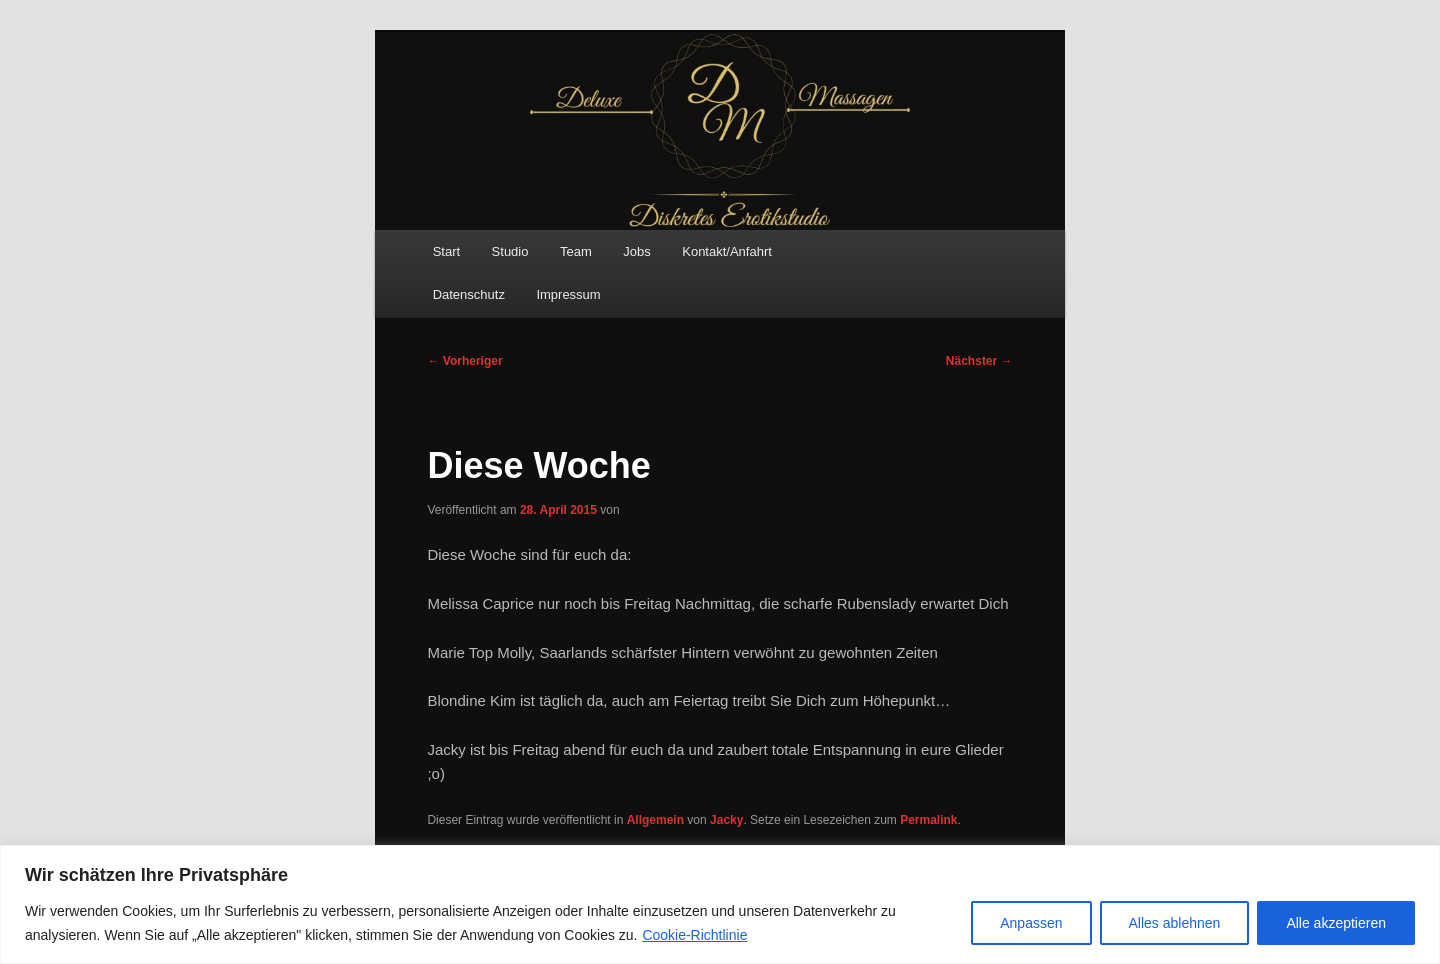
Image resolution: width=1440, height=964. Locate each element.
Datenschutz (469, 294)
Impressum (568, 294)
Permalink (928, 820)
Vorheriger (464, 361)
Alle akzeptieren (1336, 923)
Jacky (726, 820)
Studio (510, 251)
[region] (720, 904)
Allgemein (655, 820)
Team (576, 251)
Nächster (979, 361)
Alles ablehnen (1175, 923)
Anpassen (1031, 923)
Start (446, 251)
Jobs (636, 251)
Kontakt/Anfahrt (727, 251)
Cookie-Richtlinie (694, 935)
